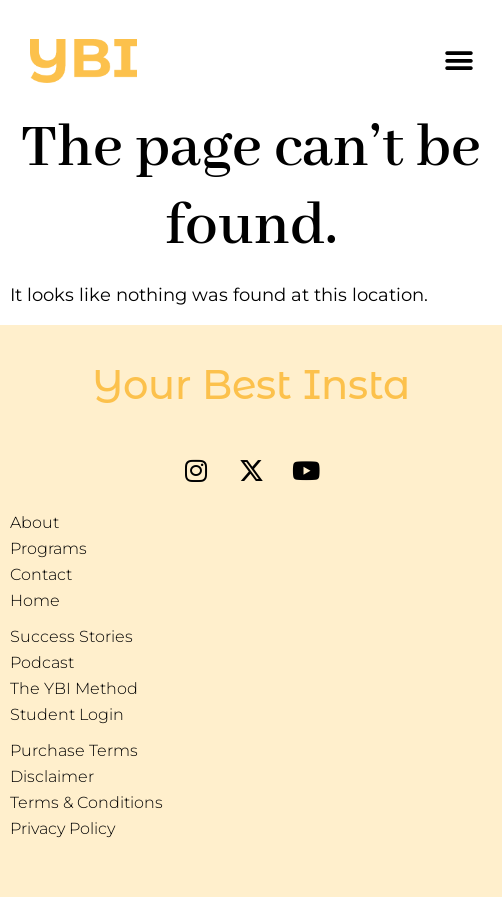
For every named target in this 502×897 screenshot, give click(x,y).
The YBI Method (74, 688)
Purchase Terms (74, 750)
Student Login (67, 714)
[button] (459, 61)
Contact (41, 574)
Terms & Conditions (86, 802)
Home (35, 600)
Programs (48, 548)
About (34, 522)
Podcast (42, 662)
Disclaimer (52, 776)
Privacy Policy (62, 828)
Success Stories (71, 636)
